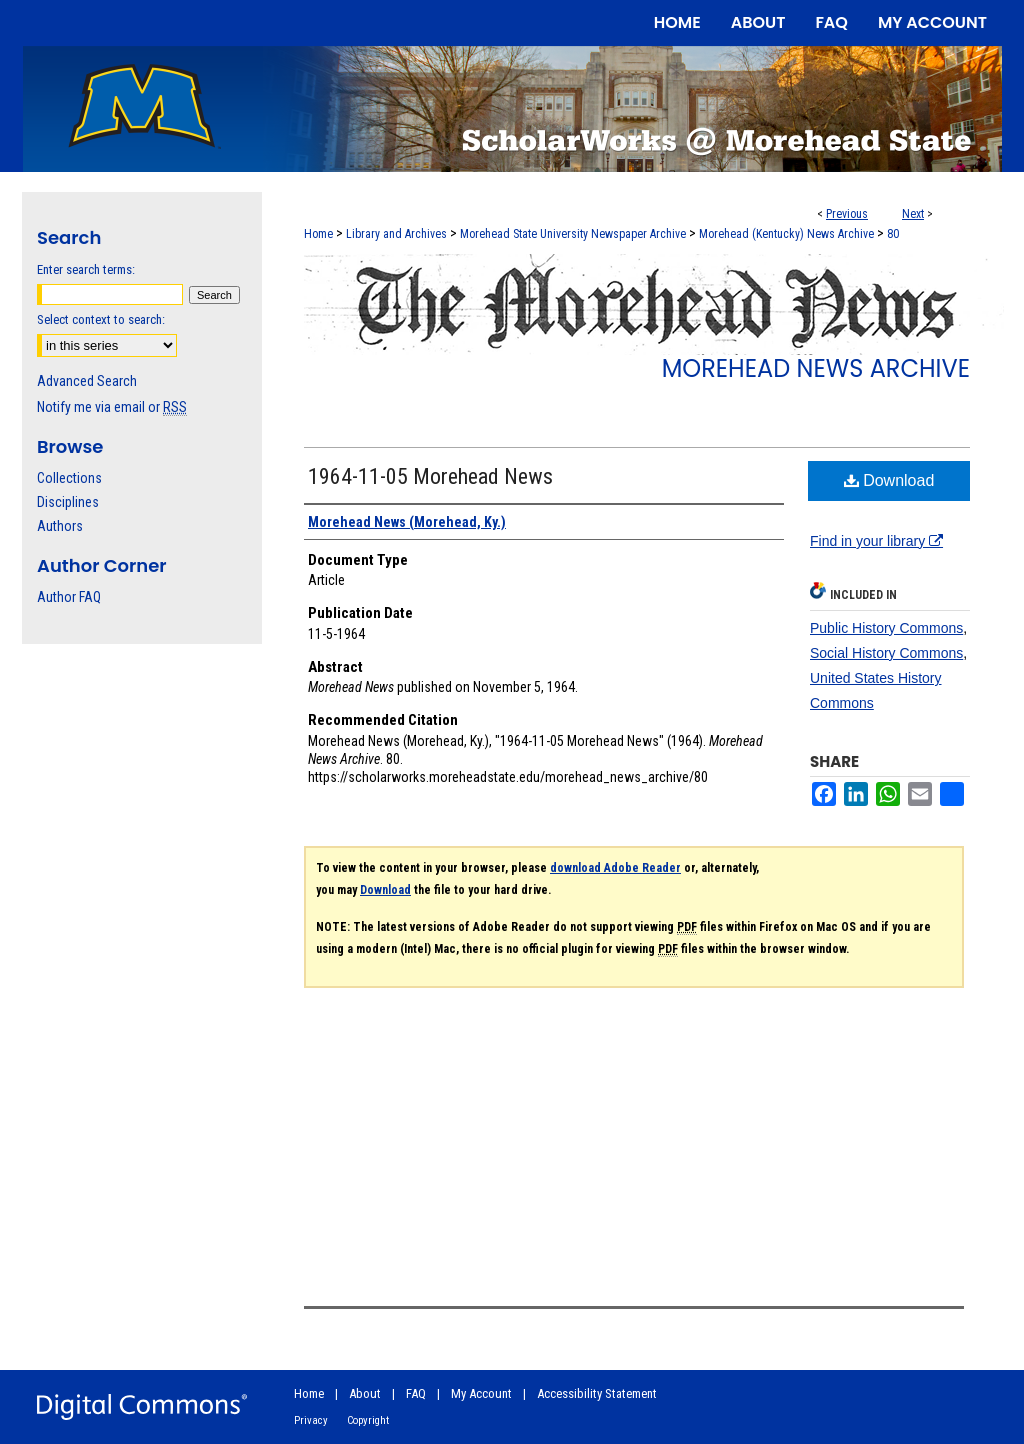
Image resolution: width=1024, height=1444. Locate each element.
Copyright (368, 1420)
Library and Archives (396, 234)
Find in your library (876, 541)
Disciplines (68, 502)
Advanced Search (87, 381)
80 (893, 234)
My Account (481, 1393)
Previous (847, 214)
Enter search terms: (86, 269)
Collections (69, 478)
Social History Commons (886, 653)
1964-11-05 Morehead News (430, 476)
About (365, 1393)
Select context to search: (101, 319)
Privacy (311, 1420)
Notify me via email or (112, 407)
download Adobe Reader (615, 868)
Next (913, 214)
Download (889, 480)
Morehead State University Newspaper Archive (573, 234)
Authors (60, 526)
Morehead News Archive (816, 368)
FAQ (416, 1393)
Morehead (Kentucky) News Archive (786, 234)
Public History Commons (886, 628)
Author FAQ (69, 597)
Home (318, 234)
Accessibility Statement (597, 1393)
